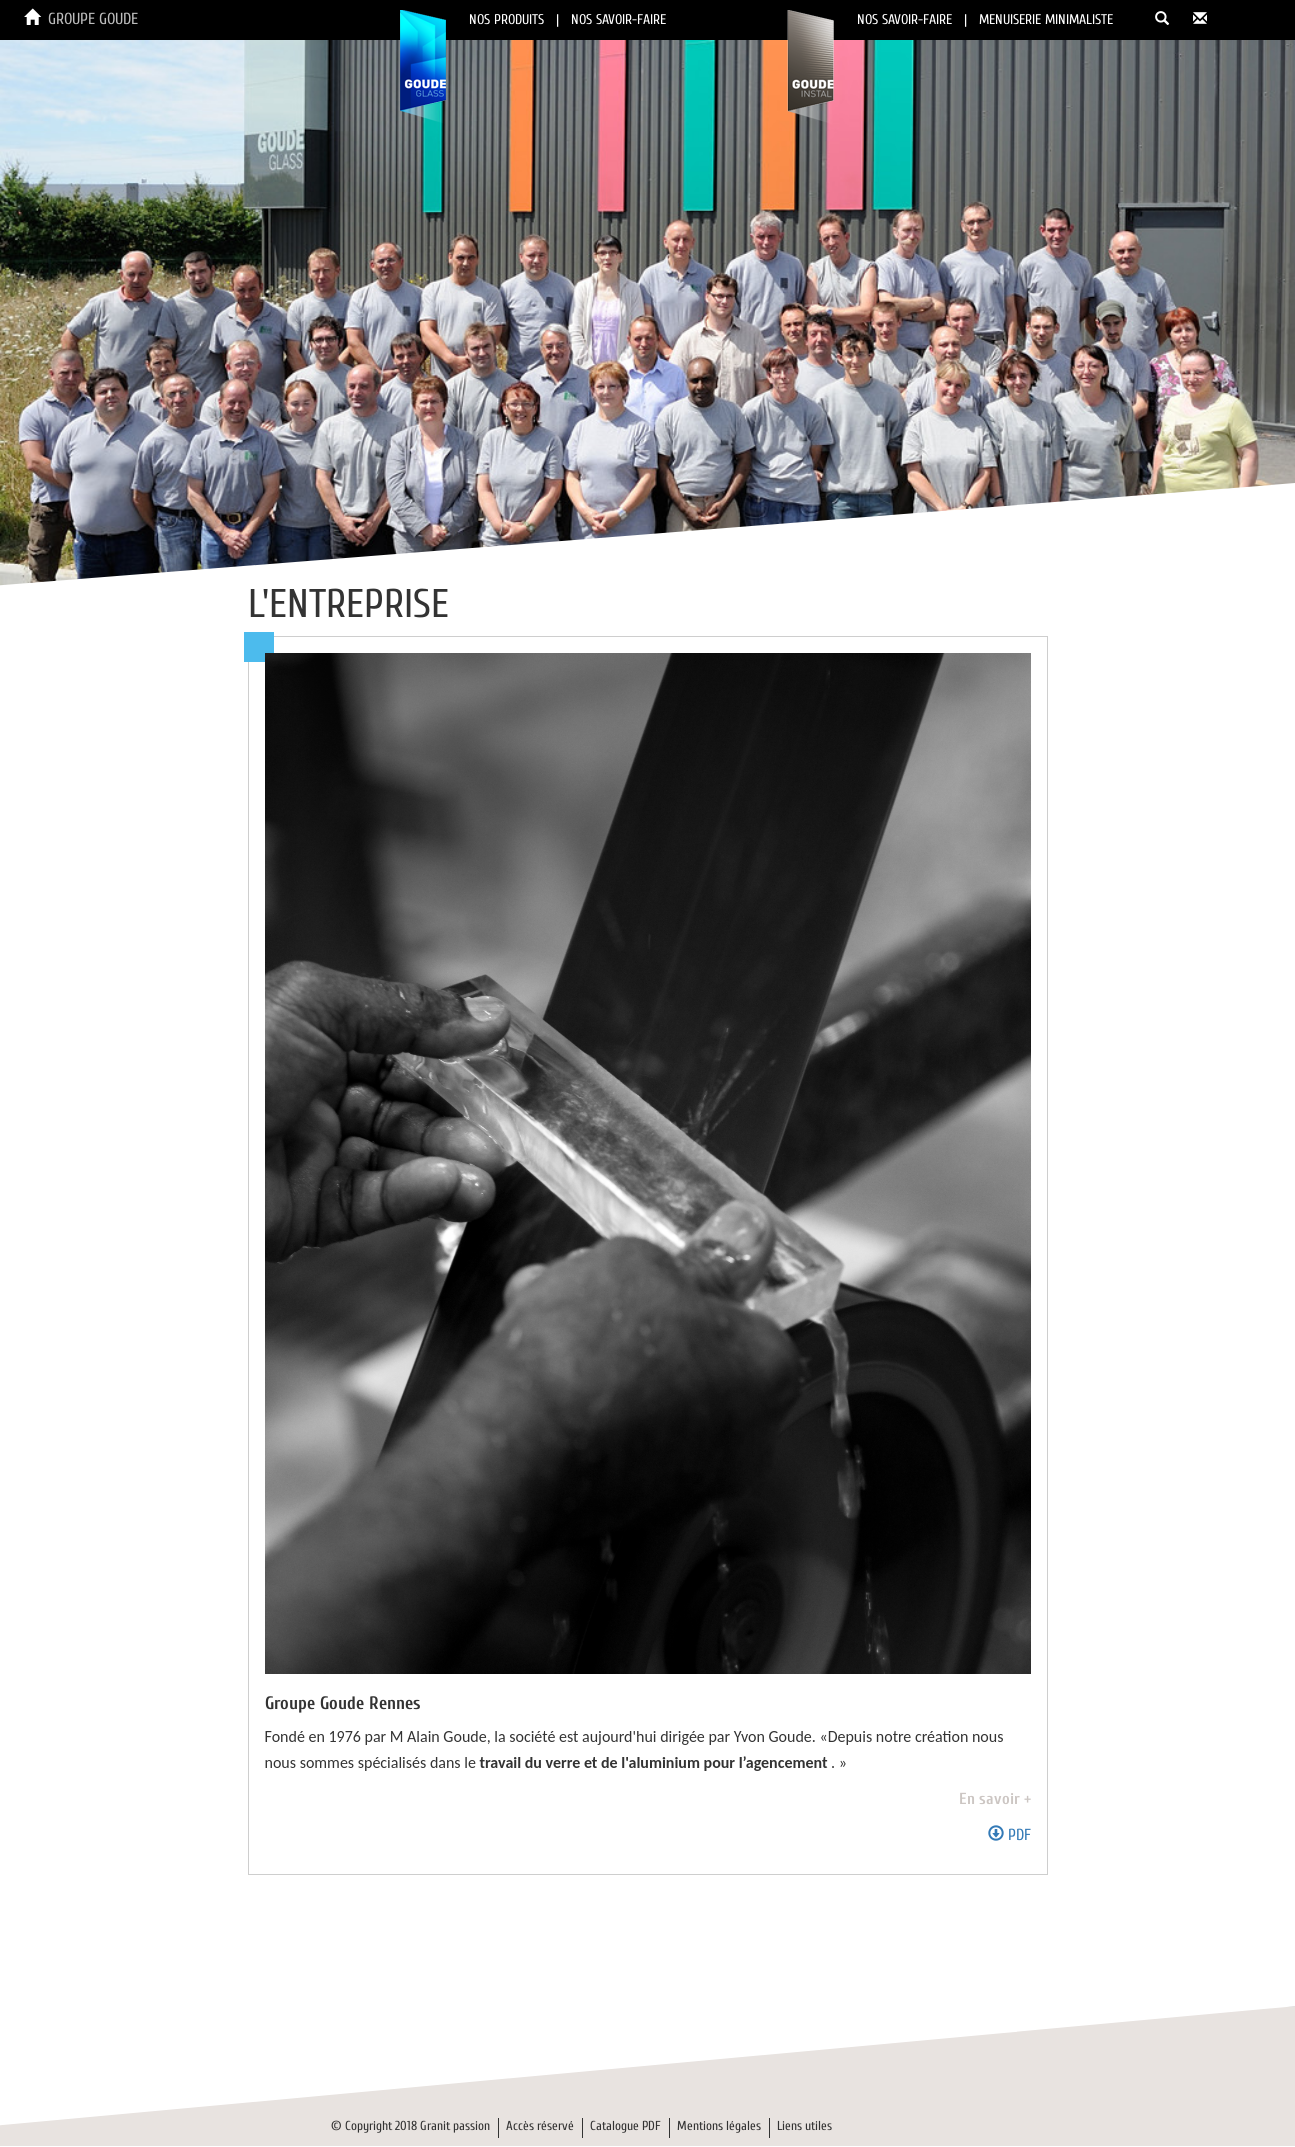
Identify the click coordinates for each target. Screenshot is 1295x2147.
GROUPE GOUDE (93, 19)
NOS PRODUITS (506, 19)
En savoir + (995, 1799)
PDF (1009, 1835)
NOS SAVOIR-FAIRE (618, 19)
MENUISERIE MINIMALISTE (1046, 19)
